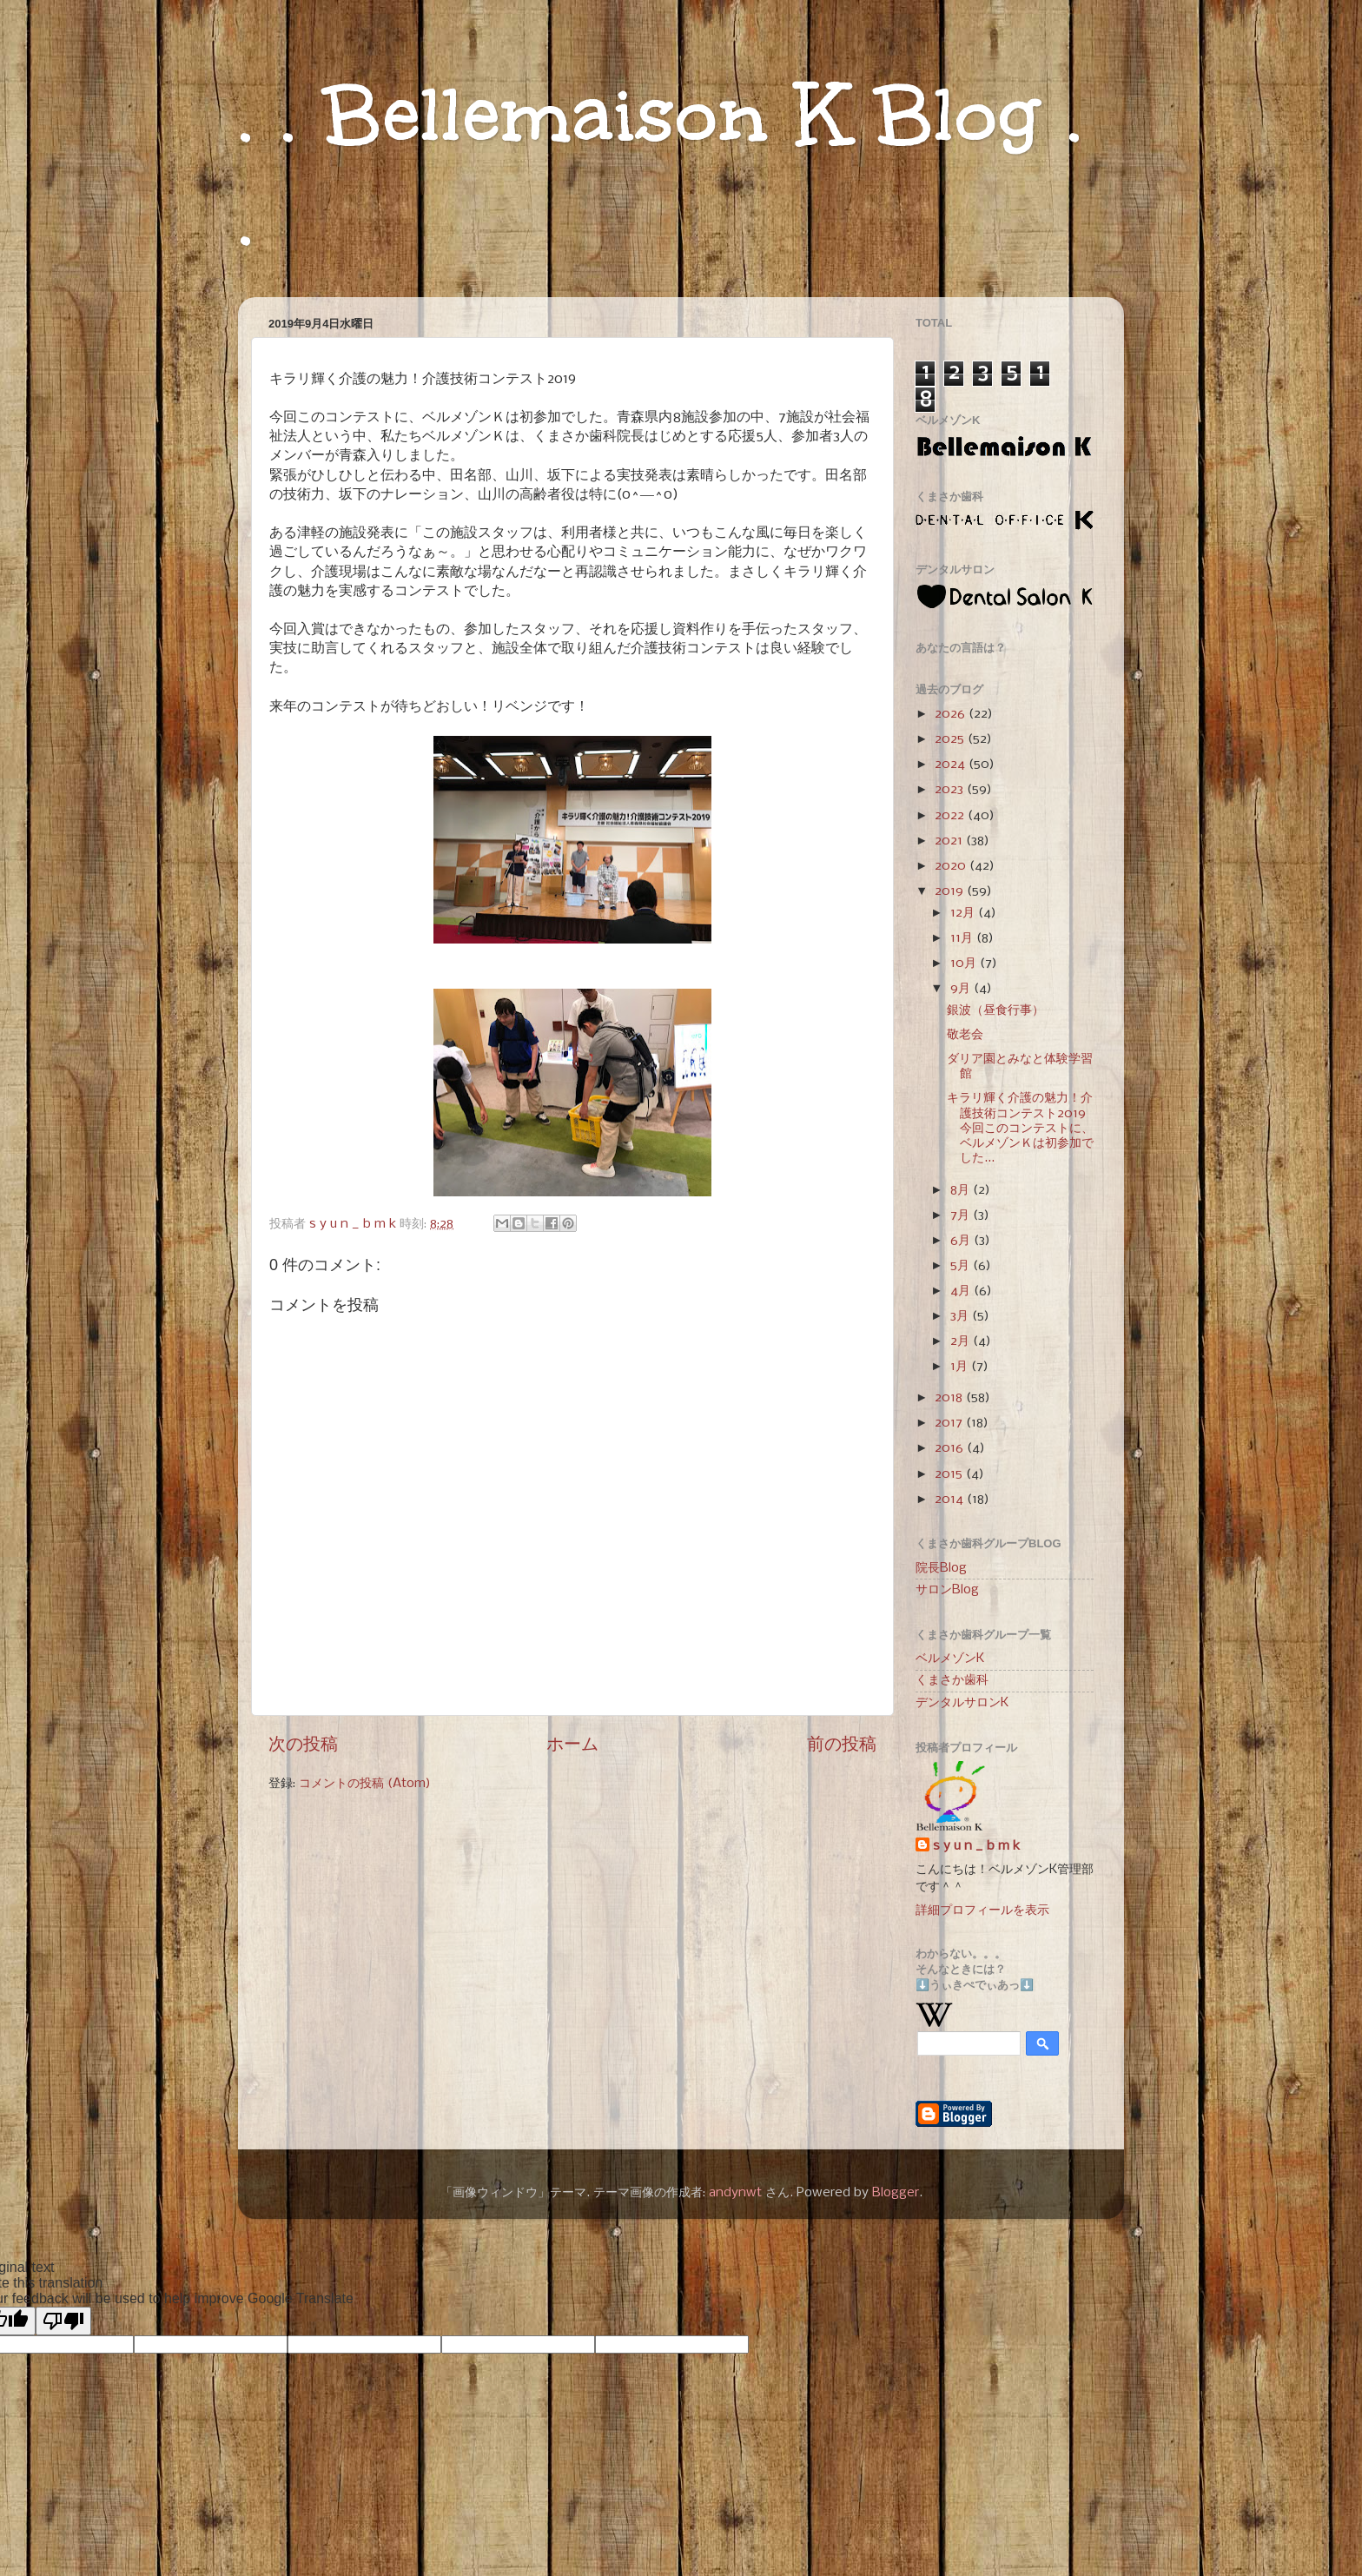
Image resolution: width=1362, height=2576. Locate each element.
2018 (950, 1398)
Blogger (895, 2193)
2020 (952, 866)
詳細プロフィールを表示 (982, 1910)
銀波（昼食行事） (995, 1010)
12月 (964, 913)
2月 (961, 1341)
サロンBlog (947, 1590)
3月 (961, 1316)
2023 (951, 790)
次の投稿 (303, 1745)
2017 (950, 1423)
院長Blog (941, 1568)
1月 (960, 1367)
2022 (951, 816)
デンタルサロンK (962, 1703)
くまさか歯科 (952, 1680)
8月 (961, 1190)
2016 (951, 1448)
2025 (951, 739)
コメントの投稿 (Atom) (365, 1784)
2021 (950, 841)
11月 (963, 938)
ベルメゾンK (950, 1658)
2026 (952, 714)
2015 (950, 1474)
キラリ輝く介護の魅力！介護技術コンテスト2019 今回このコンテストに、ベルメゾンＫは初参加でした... (1020, 1128)
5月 (961, 1266)
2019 (951, 891)
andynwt (735, 2193)
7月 (961, 1215)
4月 (962, 1291)
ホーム (572, 1745)
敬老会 (965, 1035)
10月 (965, 963)
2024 (952, 764)
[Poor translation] (63, 2321)
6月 (962, 1241)
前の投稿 (841, 1745)
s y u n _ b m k (976, 1846)
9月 (962, 989)
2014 (951, 1500)
